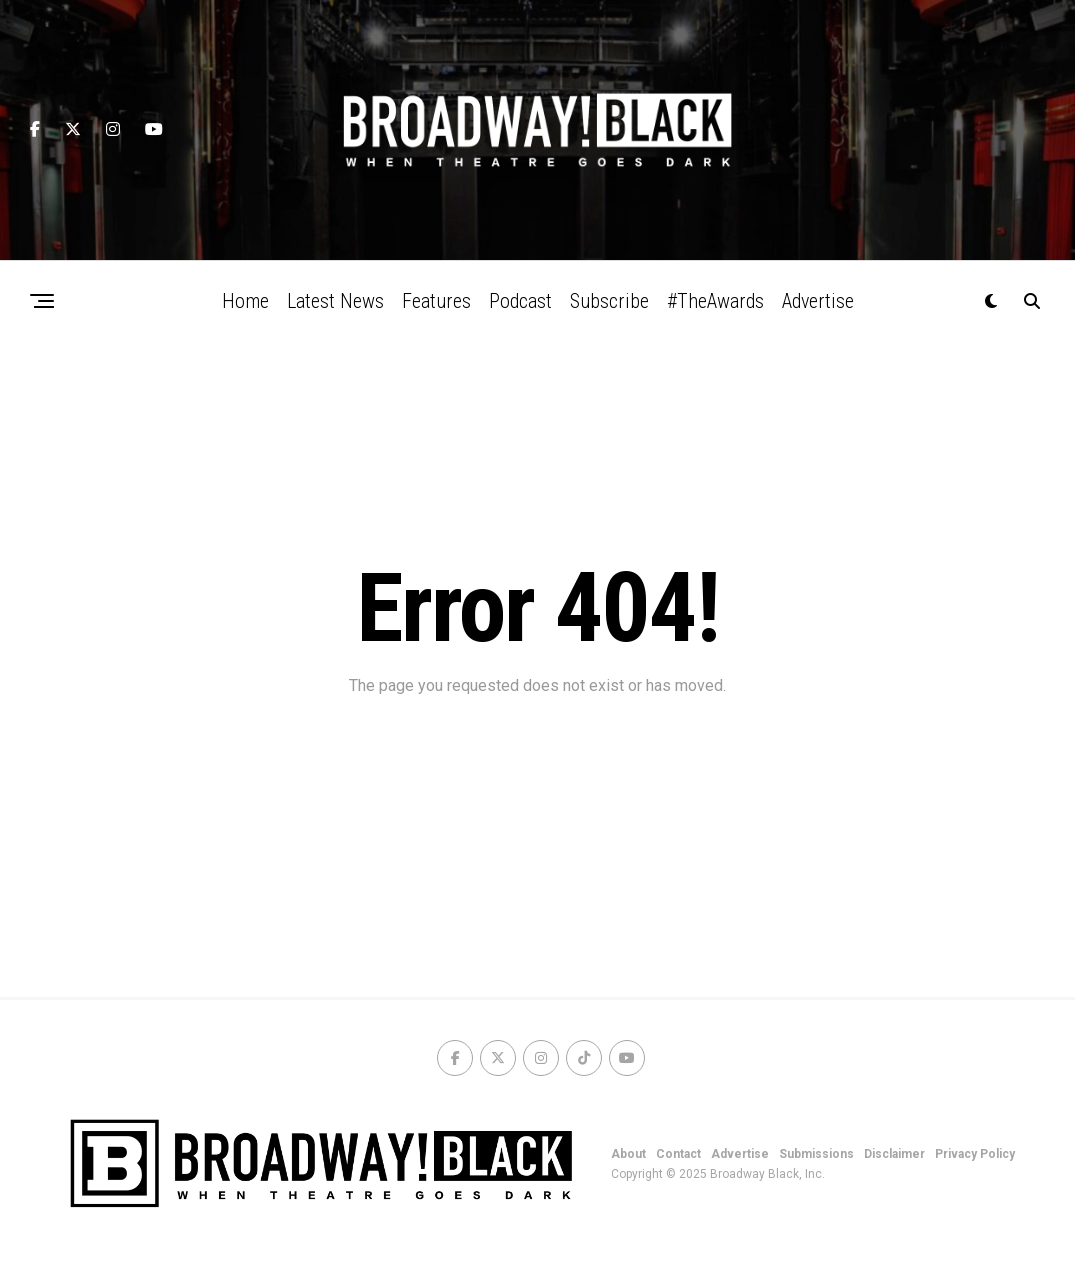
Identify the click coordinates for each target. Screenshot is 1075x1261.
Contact (678, 1154)
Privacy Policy (975, 1154)
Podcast (520, 301)
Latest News (335, 301)
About (628, 1154)
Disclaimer (894, 1154)
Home (245, 301)
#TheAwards (715, 301)
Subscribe (609, 301)
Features (436, 301)
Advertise (818, 301)
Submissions (816, 1154)
